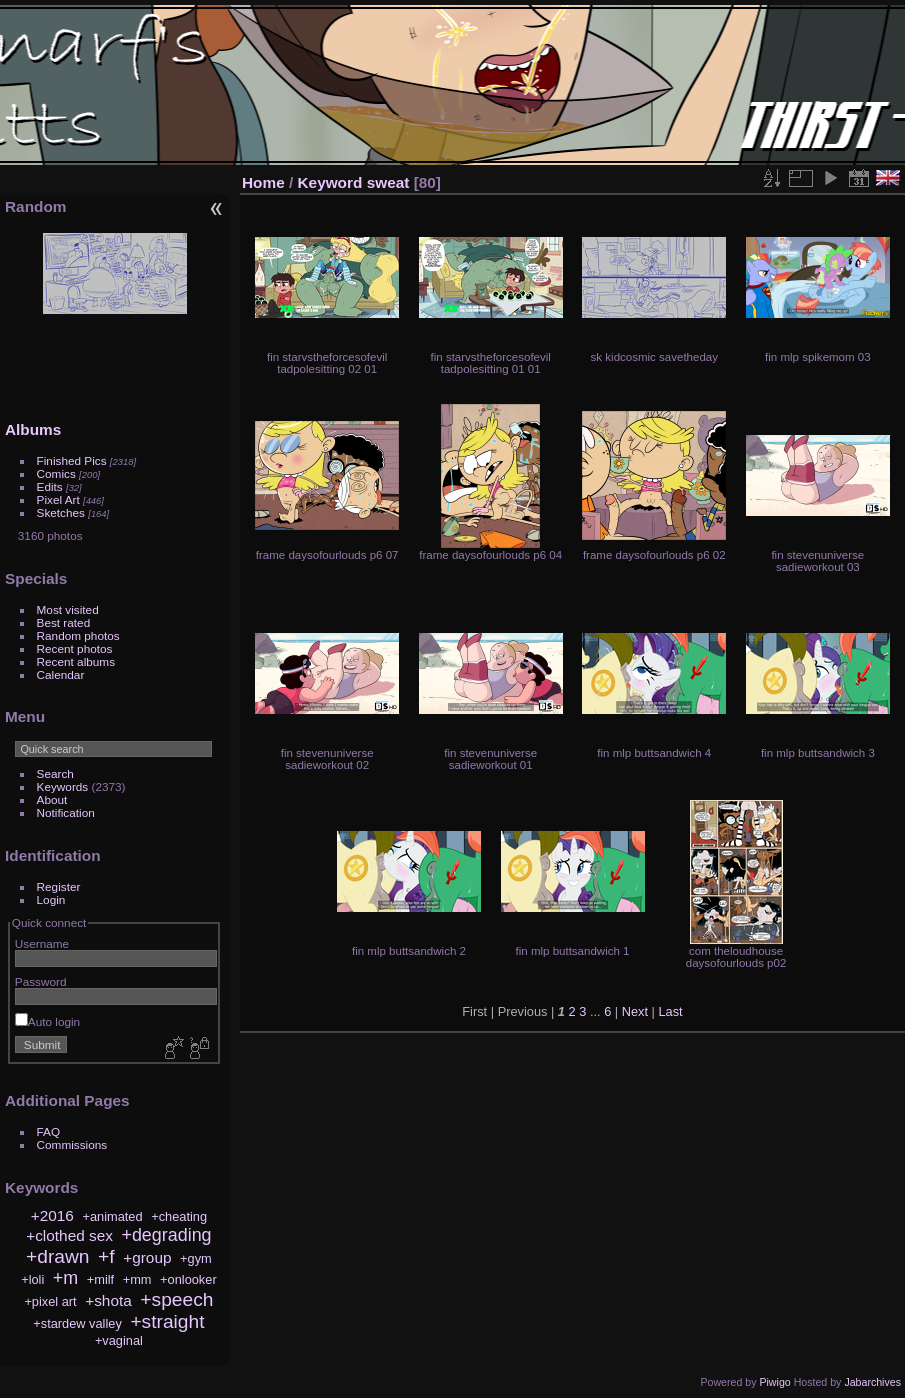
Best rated (64, 622)
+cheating (179, 1216)
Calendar (61, 674)
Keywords (63, 786)
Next (635, 1011)
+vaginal (119, 1340)
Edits (50, 486)
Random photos (78, 635)
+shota (108, 1300)
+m (65, 1278)
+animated (112, 1216)
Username (42, 943)
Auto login (47, 1021)
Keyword (330, 182)
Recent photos (75, 648)
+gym (196, 1258)
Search (55, 773)
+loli (32, 1279)
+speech (176, 1299)
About (52, 799)
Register (59, 886)
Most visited (68, 609)
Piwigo (774, 1382)
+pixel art (50, 1301)
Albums (33, 429)
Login (51, 899)
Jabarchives (872, 1382)
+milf (100, 1279)
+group (147, 1257)
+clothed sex (69, 1235)
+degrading (166, 1235)
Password (41, 981)
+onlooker (188, 1279)
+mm (137, 1279)
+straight (167, 1321)
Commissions (72, 1144)
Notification (66, 812)
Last (670, 1011)
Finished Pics (72, 460)
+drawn (57, 1256)
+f (106, 1256)
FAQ (49, 1131)
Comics (56, 473)
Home (263, 182)
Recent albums (76, 661)
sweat (388, 182)
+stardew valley (77, 1323)
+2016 (52, 1215)
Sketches (61, 512)
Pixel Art (58, 499)
